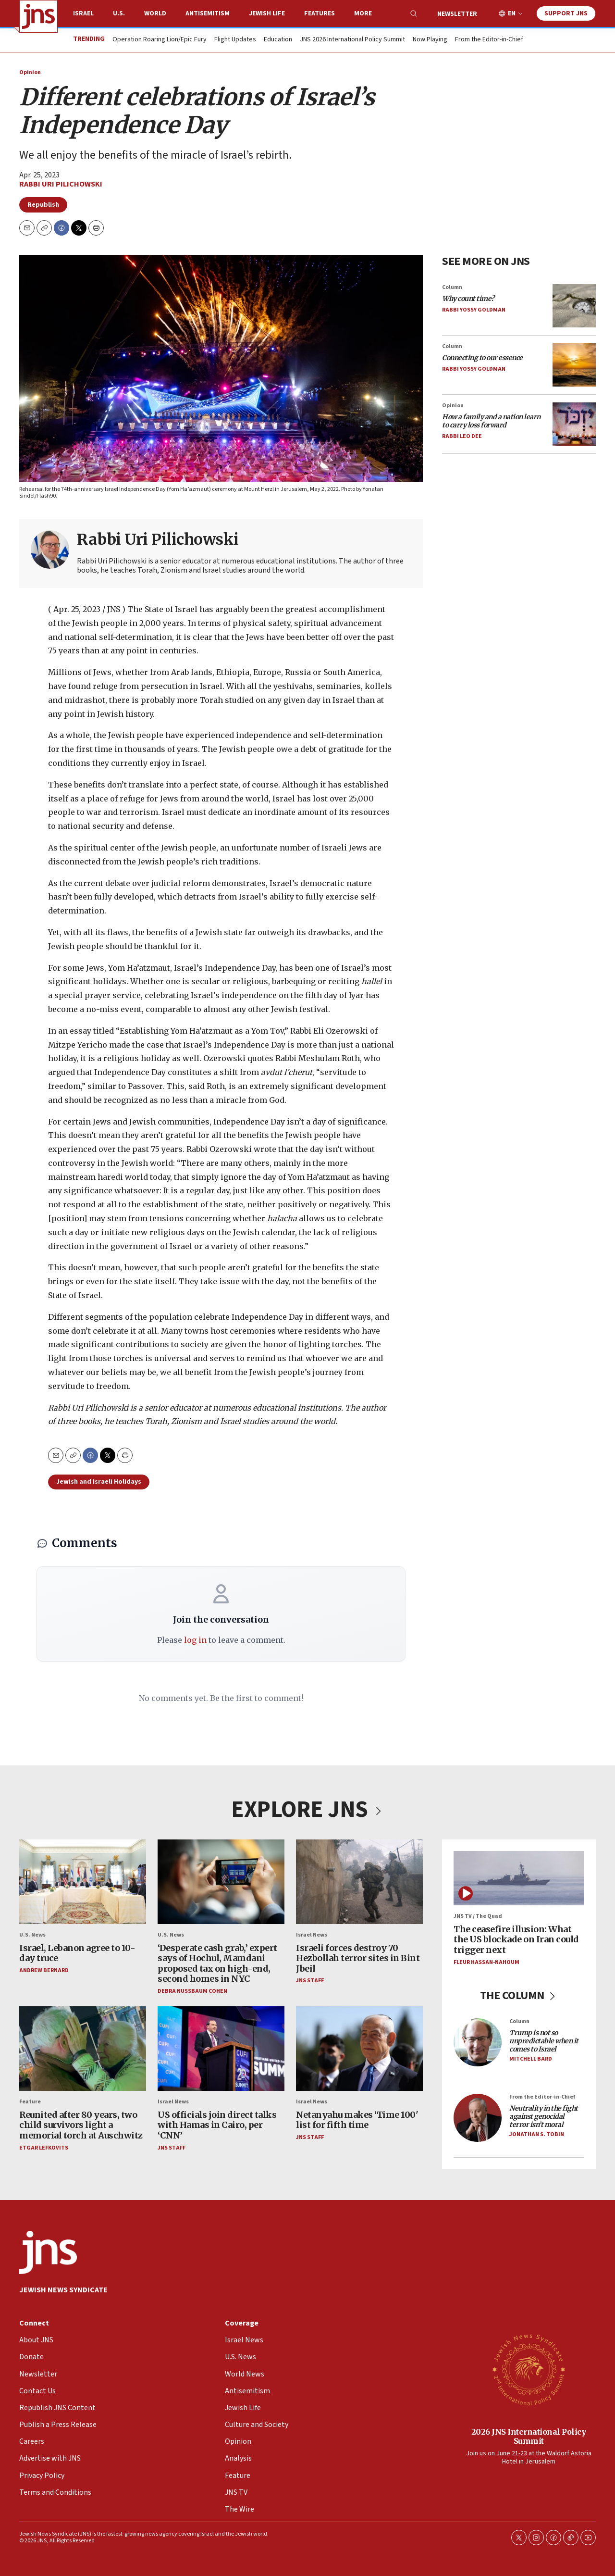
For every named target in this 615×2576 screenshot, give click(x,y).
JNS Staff (310, 1980)
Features (319, 13)
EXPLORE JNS (307, 1809)
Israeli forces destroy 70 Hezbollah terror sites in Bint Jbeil (357, 1958)
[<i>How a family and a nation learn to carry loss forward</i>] (574, 423)
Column (452, 287)
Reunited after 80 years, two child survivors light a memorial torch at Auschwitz (81, 2125)
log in (195, 1640)
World (155, 13)
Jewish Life (267, 13)
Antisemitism (207, 13)
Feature (30, 2102)
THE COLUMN (519, 1995)
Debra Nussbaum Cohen (192, 1991)
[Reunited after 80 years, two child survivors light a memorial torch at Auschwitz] (82, 2048)
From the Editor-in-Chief (489, 40)
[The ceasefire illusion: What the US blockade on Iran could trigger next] (519, 1878)
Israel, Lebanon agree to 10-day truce (77, 1952)
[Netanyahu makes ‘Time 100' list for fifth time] (359, 2048)
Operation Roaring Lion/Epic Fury (159, 40)
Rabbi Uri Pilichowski (60, 184)
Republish (43, 205)
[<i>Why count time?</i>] (574, 305)
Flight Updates (235, 40)
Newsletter (457, 14)
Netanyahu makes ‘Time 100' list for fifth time (357, 2120)
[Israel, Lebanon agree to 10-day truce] (82, 1881)
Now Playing (430, 40)
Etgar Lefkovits (43, 2148)
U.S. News (32, 1935)
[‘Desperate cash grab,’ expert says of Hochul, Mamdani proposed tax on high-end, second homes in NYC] (221, 1881)
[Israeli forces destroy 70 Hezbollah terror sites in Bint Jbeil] (359, 1881)
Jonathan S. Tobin (536, 2134)
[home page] (38, 16)
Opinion (30, 72)
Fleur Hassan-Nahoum (486, 1962)
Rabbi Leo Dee (462, 436)
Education (278, 40)
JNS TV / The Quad (478, 1916)
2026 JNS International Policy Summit (528, 2436)
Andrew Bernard (44, 1970)
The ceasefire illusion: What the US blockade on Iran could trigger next (516, 1939)
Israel (83, 13)
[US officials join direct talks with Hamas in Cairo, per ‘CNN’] (221, 2048)
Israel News (311, 1935)
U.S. (119, 13)
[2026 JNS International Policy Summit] (528, 2369)
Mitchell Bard (530, 2059)
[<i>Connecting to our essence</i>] (574, 364)
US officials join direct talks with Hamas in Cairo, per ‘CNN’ (217, 2125)
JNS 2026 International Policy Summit (352, 40)
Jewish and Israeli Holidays (98, 1482)
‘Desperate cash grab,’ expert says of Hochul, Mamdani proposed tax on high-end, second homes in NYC (217, 1963)
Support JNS (566, 13)
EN (512, 14)
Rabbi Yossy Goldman (473, 310)
